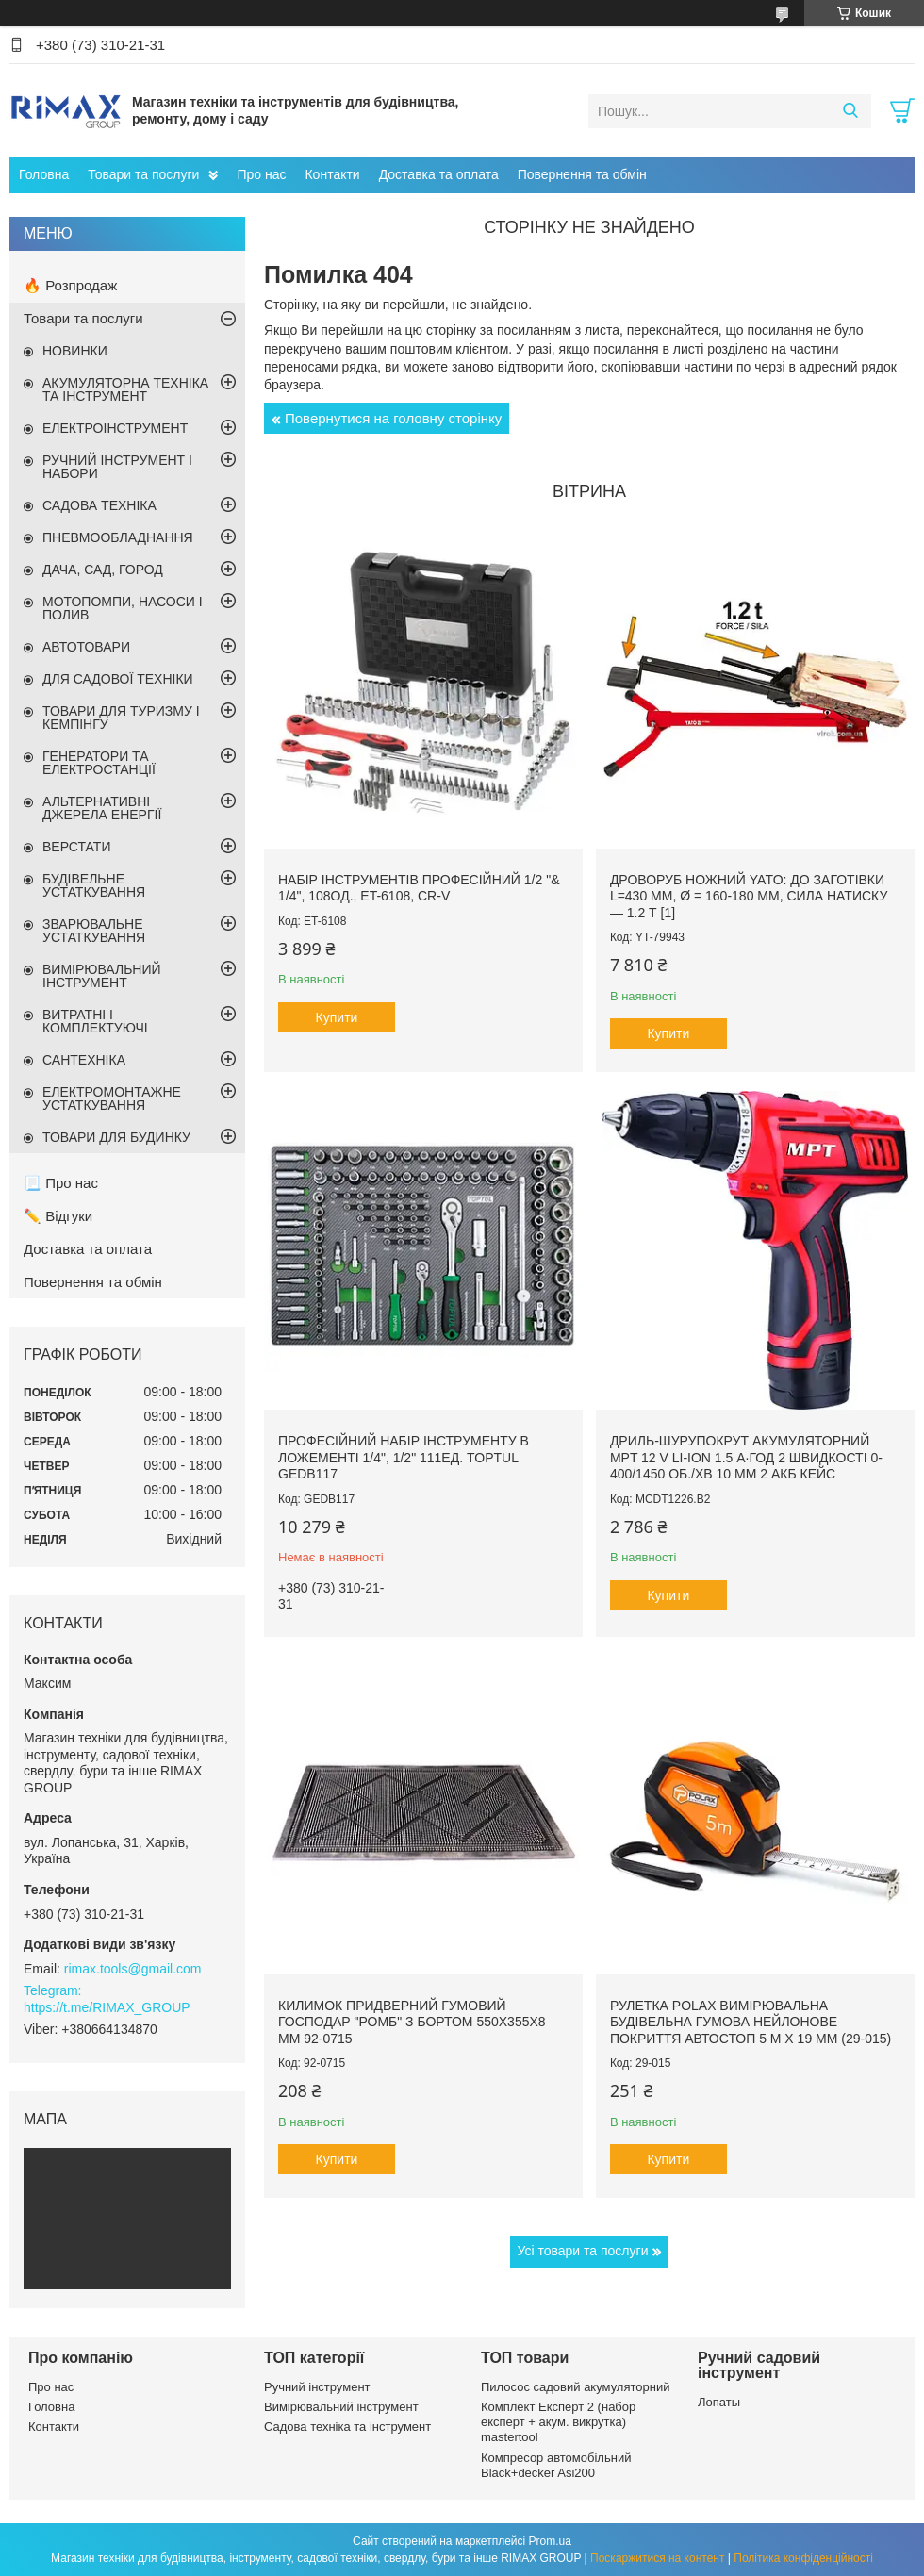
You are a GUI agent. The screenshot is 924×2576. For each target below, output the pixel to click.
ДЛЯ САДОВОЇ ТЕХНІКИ (117, 678)
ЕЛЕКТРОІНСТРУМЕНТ (115, 428)
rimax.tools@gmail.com (133, 1968)
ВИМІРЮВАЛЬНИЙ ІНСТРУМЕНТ (101, 976)
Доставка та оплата (439, 174)
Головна (44, 174)
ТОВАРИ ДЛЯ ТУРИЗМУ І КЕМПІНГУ (121, 717)
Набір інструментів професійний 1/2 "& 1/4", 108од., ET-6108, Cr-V (418, 888)
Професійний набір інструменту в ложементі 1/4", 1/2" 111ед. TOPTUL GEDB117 (403, 1457)
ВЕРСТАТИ (76, 846)
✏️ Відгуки (58, 1216)
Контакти (332, 174)
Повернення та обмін (582, 174)
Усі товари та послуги (583, 2250)
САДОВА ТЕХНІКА (99, 505)
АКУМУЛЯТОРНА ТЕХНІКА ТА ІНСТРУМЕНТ (125, 389)
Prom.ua (550, 2541)
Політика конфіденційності (803, 2558)
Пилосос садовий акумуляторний (575, 2387)
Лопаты (719, 2402)
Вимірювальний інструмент (341, 2407)
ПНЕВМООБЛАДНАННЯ (117, 537)
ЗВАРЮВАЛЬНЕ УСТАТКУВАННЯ (93, 930)
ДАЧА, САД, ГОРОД (102, 569)
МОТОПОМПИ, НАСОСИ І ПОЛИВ (122, 608)
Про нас (261, 174)
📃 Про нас (61, 1183)
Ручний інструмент (317, 2387)
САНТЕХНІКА (83, 1059)
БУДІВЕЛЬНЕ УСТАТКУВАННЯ (93, 885)
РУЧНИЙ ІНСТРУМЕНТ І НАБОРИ (117, 467)
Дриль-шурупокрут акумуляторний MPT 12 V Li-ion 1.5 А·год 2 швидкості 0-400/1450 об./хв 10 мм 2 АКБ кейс (746, 1457)
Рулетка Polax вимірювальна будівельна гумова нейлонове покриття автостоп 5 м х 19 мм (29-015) (750, 2022)
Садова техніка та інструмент (347, 2426)
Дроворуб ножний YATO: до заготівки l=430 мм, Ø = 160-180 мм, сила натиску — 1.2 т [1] (748, 896)
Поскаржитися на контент (657, 2558)
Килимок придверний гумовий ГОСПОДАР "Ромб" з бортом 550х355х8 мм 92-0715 (412, 2022)
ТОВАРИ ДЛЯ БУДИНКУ (116, 1137)
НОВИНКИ (74, 350)
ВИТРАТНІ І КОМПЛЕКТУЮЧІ (95, 1021)
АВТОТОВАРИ (86, 646)
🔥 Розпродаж (70, 285)
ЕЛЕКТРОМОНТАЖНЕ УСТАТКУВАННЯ (111, 1098)
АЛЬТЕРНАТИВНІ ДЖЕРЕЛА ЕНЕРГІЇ (101, 808)
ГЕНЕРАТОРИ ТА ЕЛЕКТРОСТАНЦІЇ (99, 763)
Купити (337, 1017)
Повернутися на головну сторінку (393, 418)
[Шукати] (850, 111)
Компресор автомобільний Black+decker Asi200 (556, 2465)
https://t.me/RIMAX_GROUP (107, 2007)
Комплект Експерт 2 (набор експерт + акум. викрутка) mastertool (558, 2422)
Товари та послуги (143, 174)
